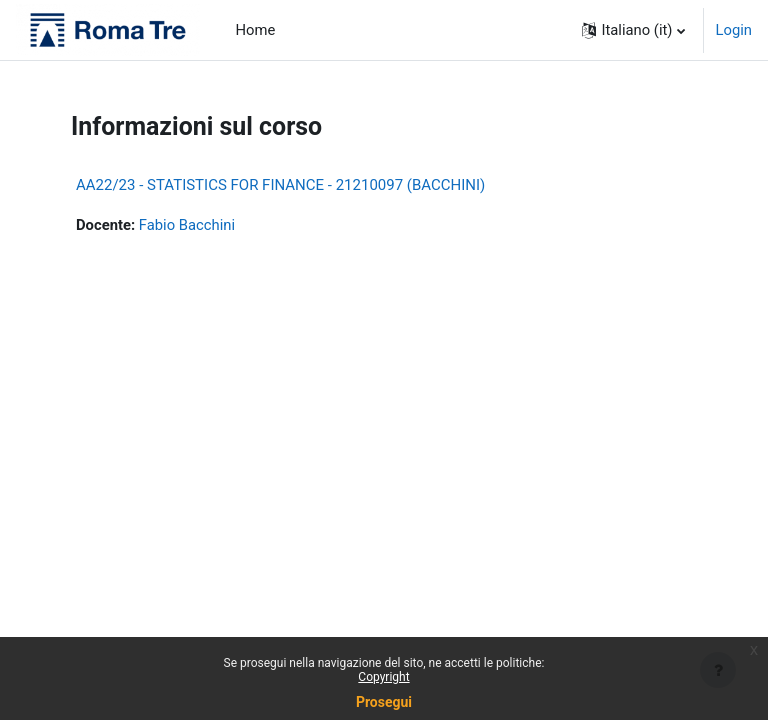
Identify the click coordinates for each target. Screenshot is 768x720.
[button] (633, 30)
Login (734, 30)
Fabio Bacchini (187, 225)
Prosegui (384, 702)
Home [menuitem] (256, 30)
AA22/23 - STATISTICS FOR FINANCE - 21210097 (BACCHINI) (280, 185)
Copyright (383, 677)
